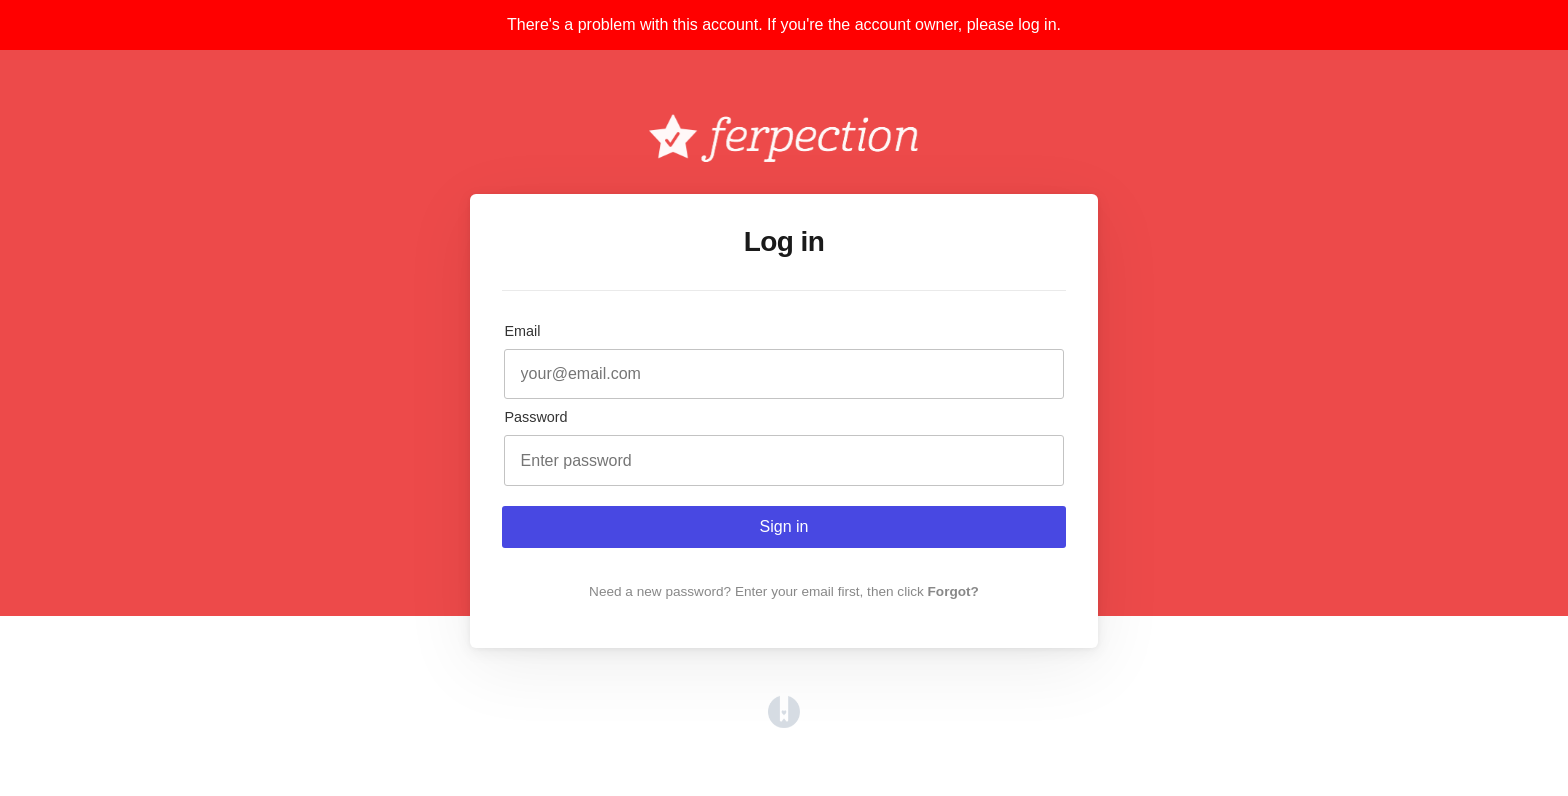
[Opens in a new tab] (784, 722)
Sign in (784, 526)
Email (522, 331)
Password (535, 417)
